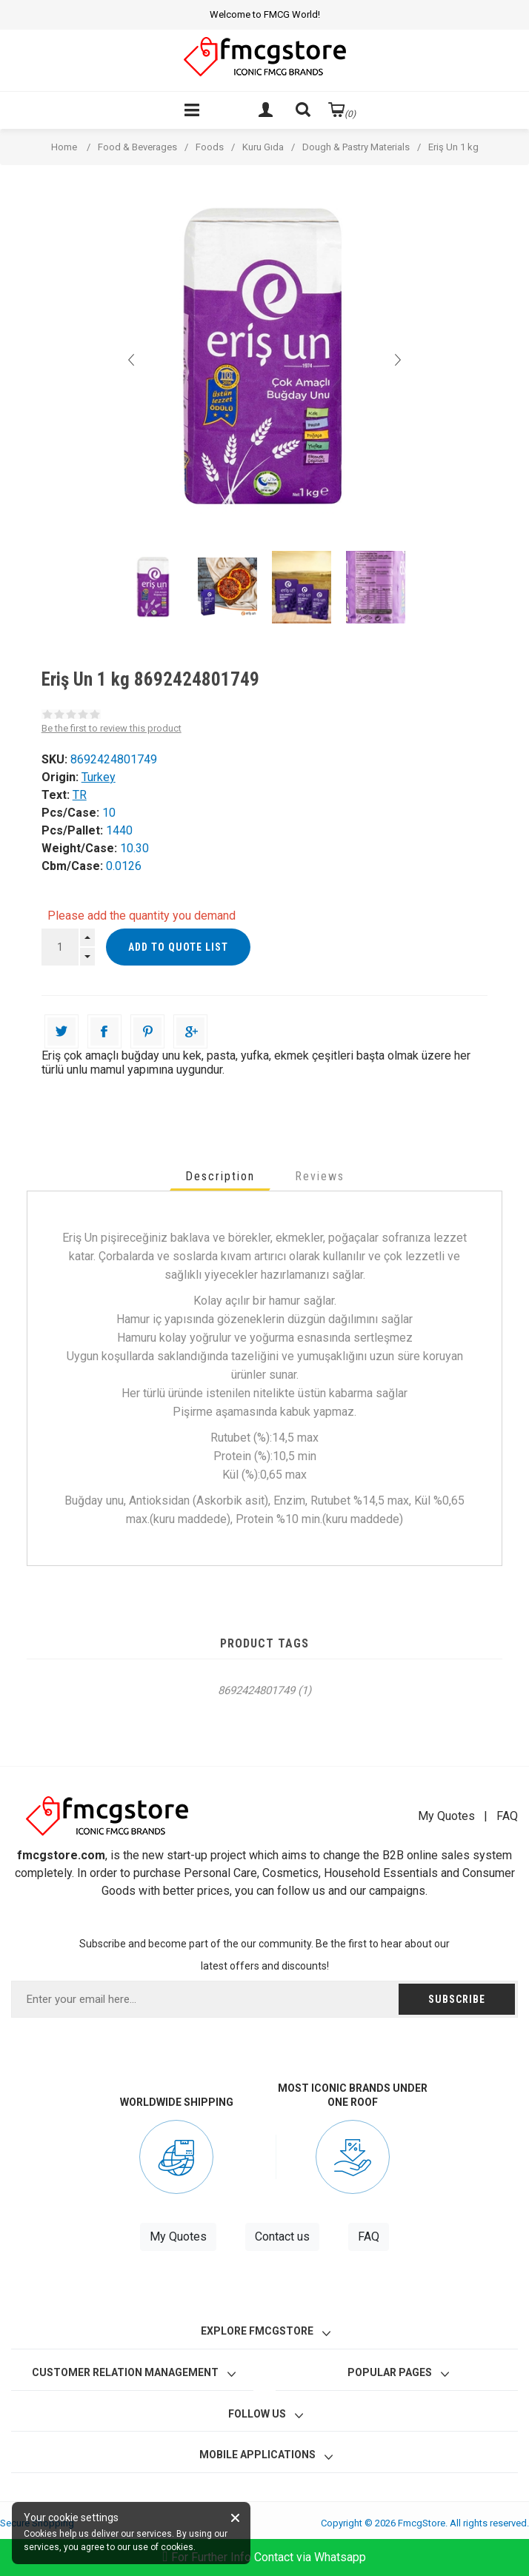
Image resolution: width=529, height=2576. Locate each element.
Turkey (98, 777)
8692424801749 (256, 1690)
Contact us (282, 2236)
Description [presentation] (220, 1176)
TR (80, 795)
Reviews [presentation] (320, 1176)
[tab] (220, 1176)
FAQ (507, 1816)
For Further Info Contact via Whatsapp (265, 2556)
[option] (153, 587)
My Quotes (446, 1816)
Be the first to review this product (111, 728)
